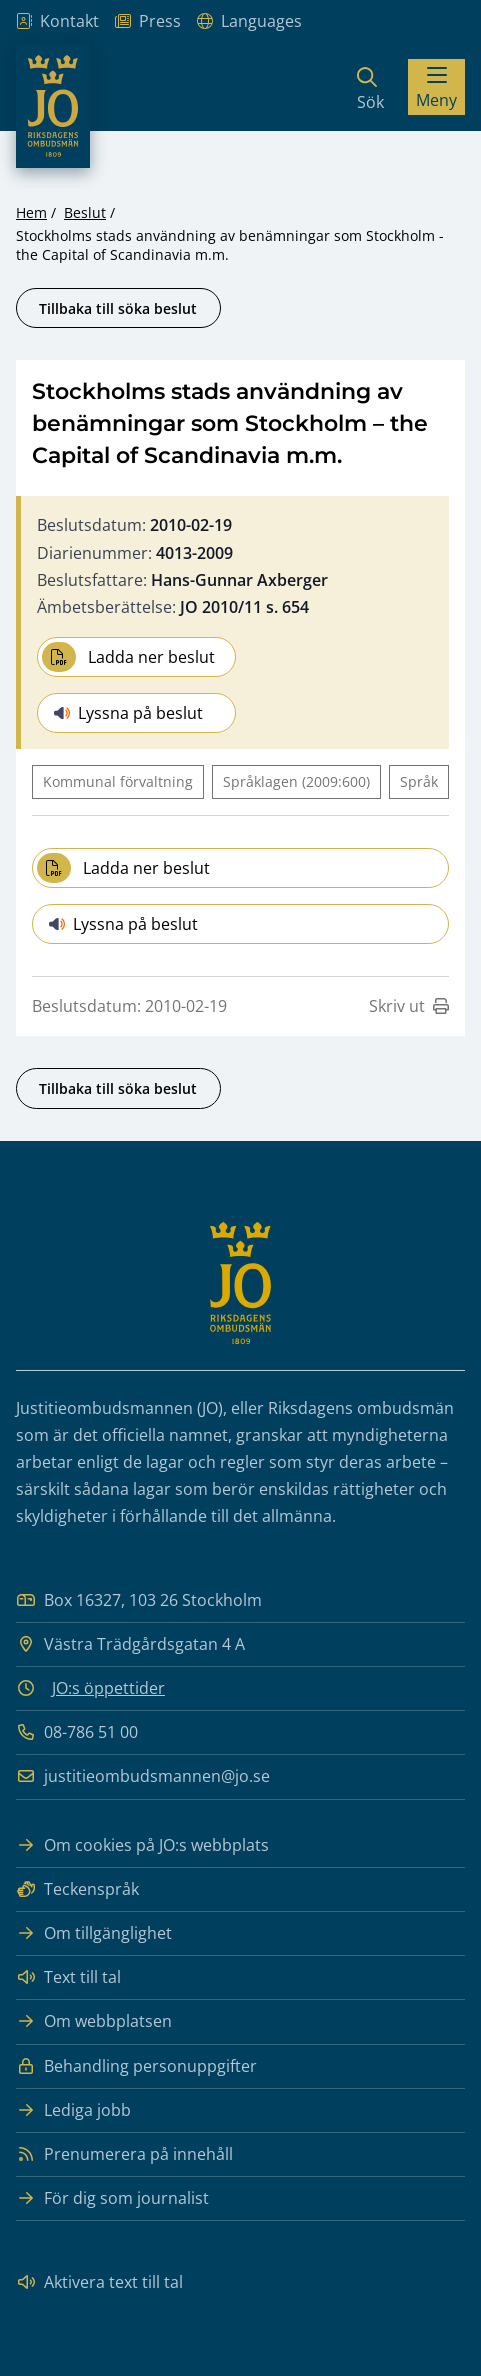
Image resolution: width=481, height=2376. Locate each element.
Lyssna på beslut (128, 713)
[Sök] (370, 87)
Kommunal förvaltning (118, 781)
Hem (31, 212)
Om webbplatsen (94, 2021)
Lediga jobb (73, 2110)
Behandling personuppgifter (136, 2066)
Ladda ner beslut (128, 657)
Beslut (85, 212)
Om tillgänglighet (94, 1933)
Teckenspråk (77, 1889)
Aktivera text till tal (99, 2282)
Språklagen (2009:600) (296, 781)
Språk (419, 781)
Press (148, 21)
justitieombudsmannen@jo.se (143, 1776)
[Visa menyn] (436, 87)
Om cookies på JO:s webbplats (142, 1845)
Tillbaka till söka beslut (118, 308)
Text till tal (68, 1977)
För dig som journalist (112, 2198)
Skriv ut (409, 1006)
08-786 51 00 (77, 1732)
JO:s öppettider (108, 1688)
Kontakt (57, 21)
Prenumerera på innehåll (124, 2154)
